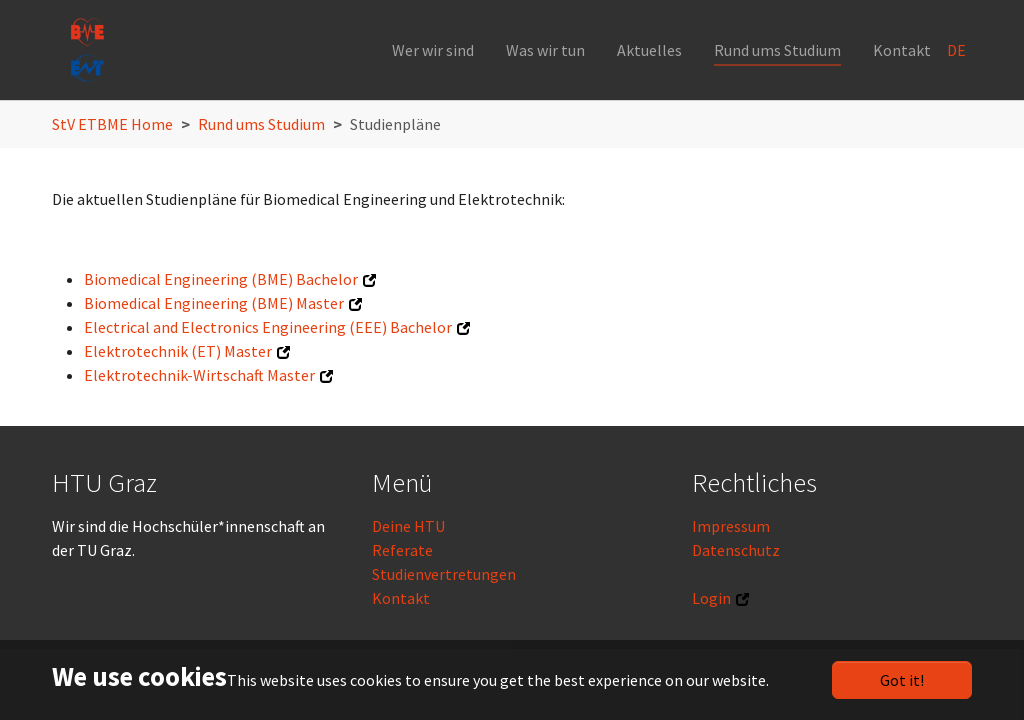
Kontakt (401, 598)
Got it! (902, 680)
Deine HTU (408, 526)
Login (711, 598)
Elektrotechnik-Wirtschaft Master (199, 375)
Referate (402, 550)
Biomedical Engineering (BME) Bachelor (221, 279)
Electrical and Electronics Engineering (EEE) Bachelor (268, 327)
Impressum (731, 526)
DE (958, 50)
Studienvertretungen (444, 574)
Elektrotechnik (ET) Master (178, 351)
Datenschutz (736, 550)
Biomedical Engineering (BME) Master (214, 303)
